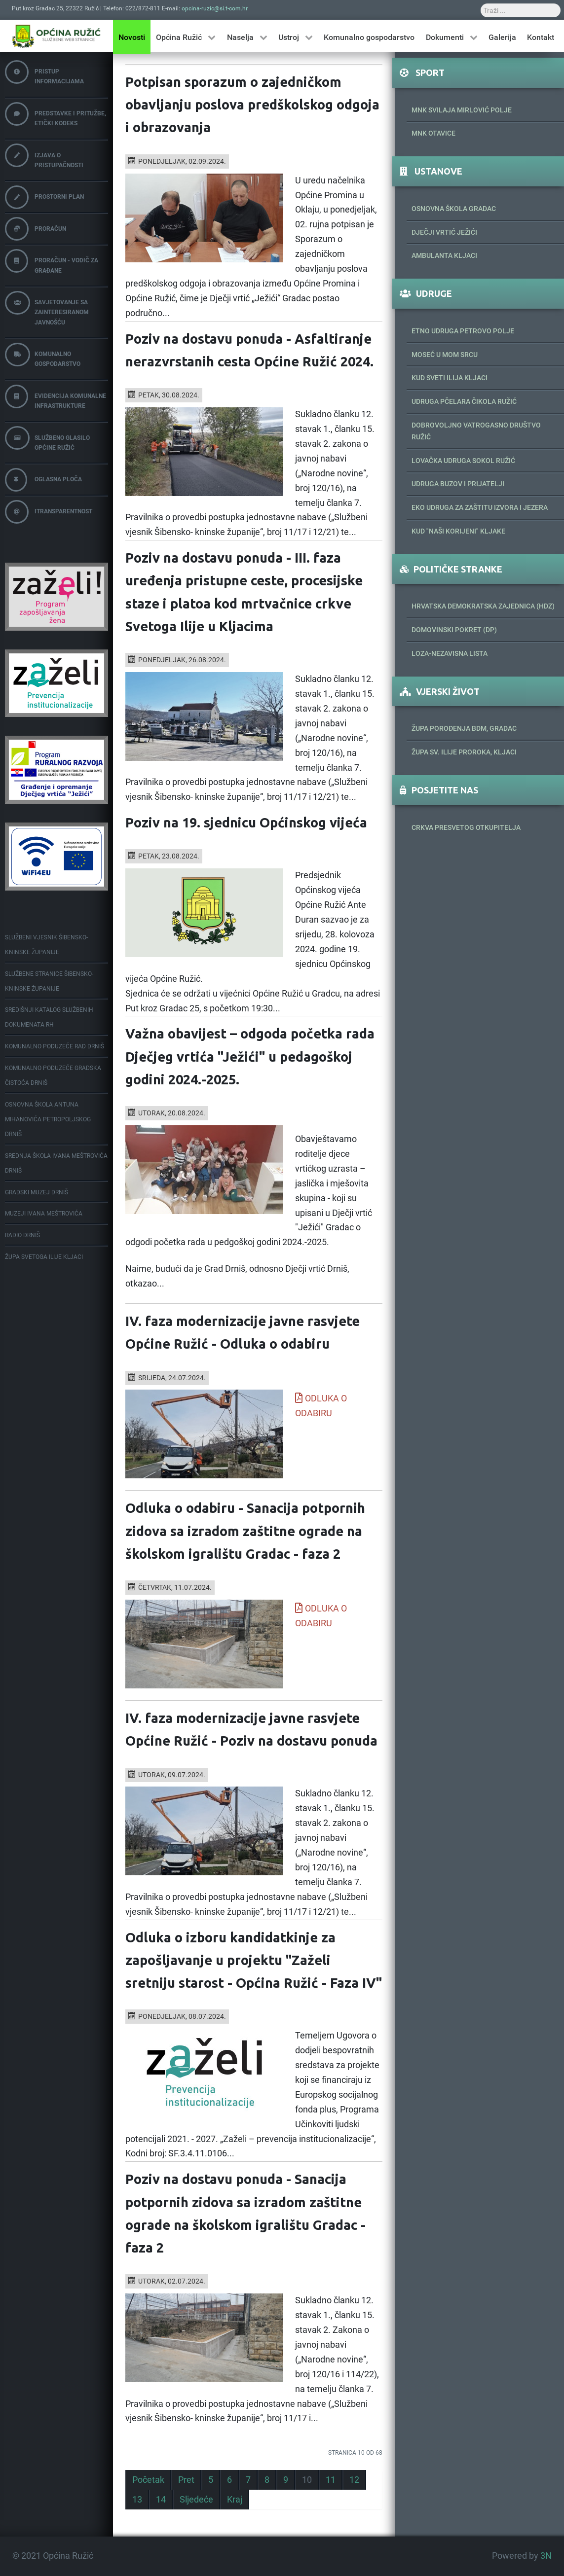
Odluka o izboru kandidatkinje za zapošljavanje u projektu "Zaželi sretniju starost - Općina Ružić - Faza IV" (253, 1960)
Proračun (35, 229)
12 (354, 2480)
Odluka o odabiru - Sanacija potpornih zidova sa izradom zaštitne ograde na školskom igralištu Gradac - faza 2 (245, 1531)
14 (161, 2499)
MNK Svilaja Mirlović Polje (462, 110)
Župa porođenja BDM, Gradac (464, 728)
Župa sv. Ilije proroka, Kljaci (464, 752)
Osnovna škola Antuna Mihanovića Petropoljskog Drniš (48, 1119)
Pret (186, 2480)
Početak (148, 2480)
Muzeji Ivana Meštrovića (43, 1213)
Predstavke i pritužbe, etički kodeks (55, 114)
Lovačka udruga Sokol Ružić (463, 461)
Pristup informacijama (44, 72)
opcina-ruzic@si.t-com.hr (215, 8)
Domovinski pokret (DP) (454, 630)
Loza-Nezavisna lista (450, 653)
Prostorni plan (44, 197)
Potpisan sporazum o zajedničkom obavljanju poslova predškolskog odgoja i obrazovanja (252, 104)
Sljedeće (196, 2499)
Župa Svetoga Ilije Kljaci (44, 1256)
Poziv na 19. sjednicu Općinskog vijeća (246, 822)
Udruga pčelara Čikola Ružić (464, 401)
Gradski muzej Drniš (36, 1192)
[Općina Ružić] (56, 35)
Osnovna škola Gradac (454, 209)
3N (546, 2556)
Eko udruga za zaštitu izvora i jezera (480, 507)
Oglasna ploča (43, 480)
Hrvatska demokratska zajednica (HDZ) (483, 606)
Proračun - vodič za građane (51, 261)
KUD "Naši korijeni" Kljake (458, 531)
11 (331, 2480)
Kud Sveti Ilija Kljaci (450, 378)
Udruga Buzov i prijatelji (458, 484)
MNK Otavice (433, 133)
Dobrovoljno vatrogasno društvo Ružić (476, 431)
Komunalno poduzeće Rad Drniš (54, 1046)
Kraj (234, 2499)
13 (137, 2499)
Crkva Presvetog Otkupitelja (466, 827)
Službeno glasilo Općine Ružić (47, 438)
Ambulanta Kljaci (444, 255)
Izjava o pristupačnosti (44, 156)
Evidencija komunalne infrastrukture (55, 397)
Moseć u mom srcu (445, 354)
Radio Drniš (22, 1235)
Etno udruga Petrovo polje (463, 331)
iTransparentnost (48, 512)
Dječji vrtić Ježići (444, 232)
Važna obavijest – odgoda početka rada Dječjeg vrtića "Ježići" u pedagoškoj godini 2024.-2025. (250, 1056)
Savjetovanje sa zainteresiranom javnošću (47, 308)
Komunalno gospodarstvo (42, 355)
